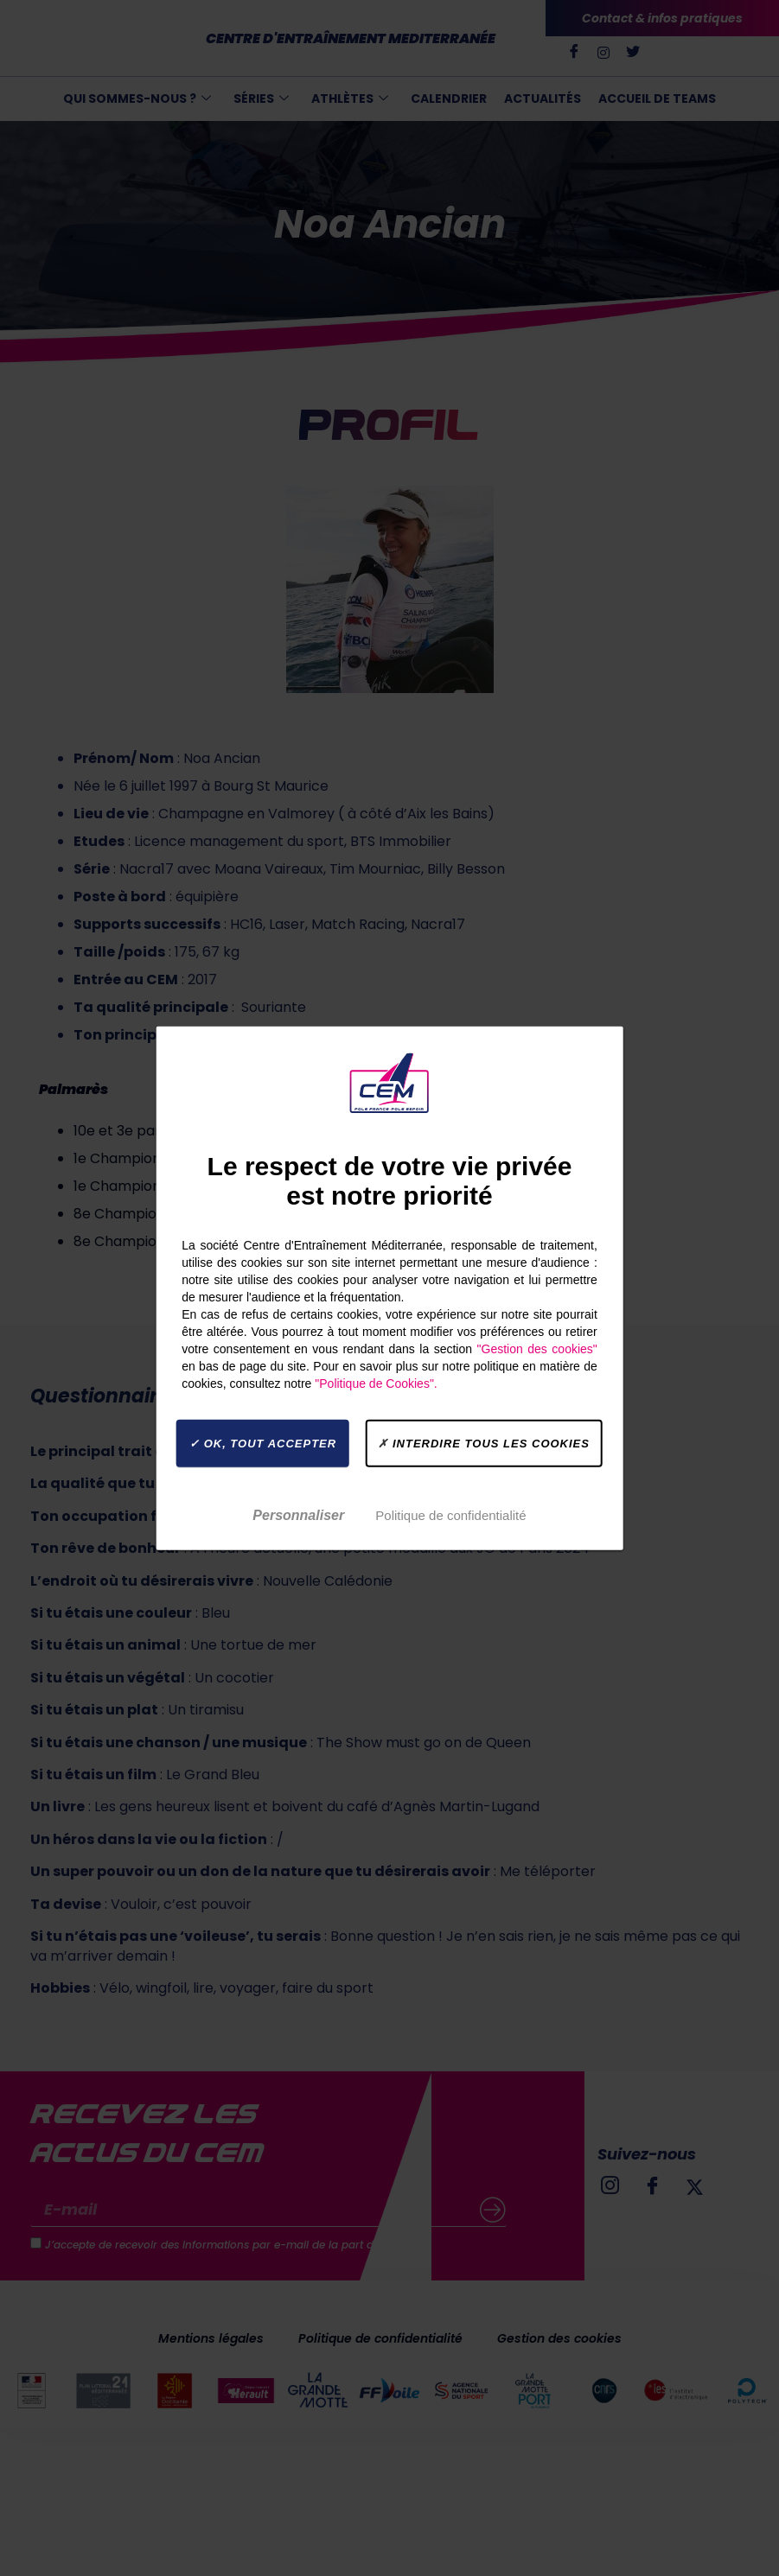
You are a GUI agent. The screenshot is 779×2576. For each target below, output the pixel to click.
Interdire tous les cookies (484, 1442)
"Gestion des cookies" (537, 1349)
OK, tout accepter (262, 1442)
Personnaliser (298, 1514)
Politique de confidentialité (450, 1514)
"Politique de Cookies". (376, 1383)
